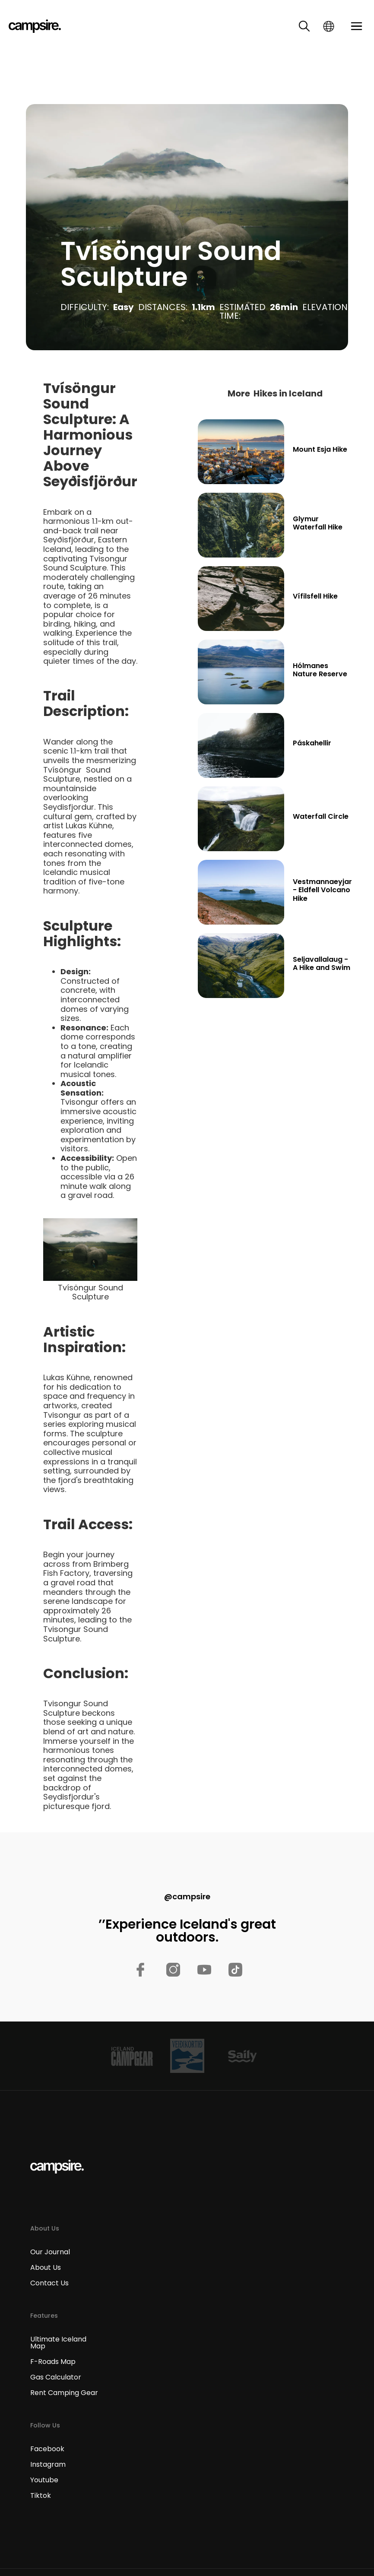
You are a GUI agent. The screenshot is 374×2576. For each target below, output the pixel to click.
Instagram (48, 2464)
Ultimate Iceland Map (58, 2343)
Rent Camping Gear (64, 2392)
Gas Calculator (55, 2377)
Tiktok (40, 2495)
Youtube (44, 2480)
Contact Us (49, 2283)
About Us (45, 2267)
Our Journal (50, 2252)
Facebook (47, 2449)
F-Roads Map (53, 2361)
